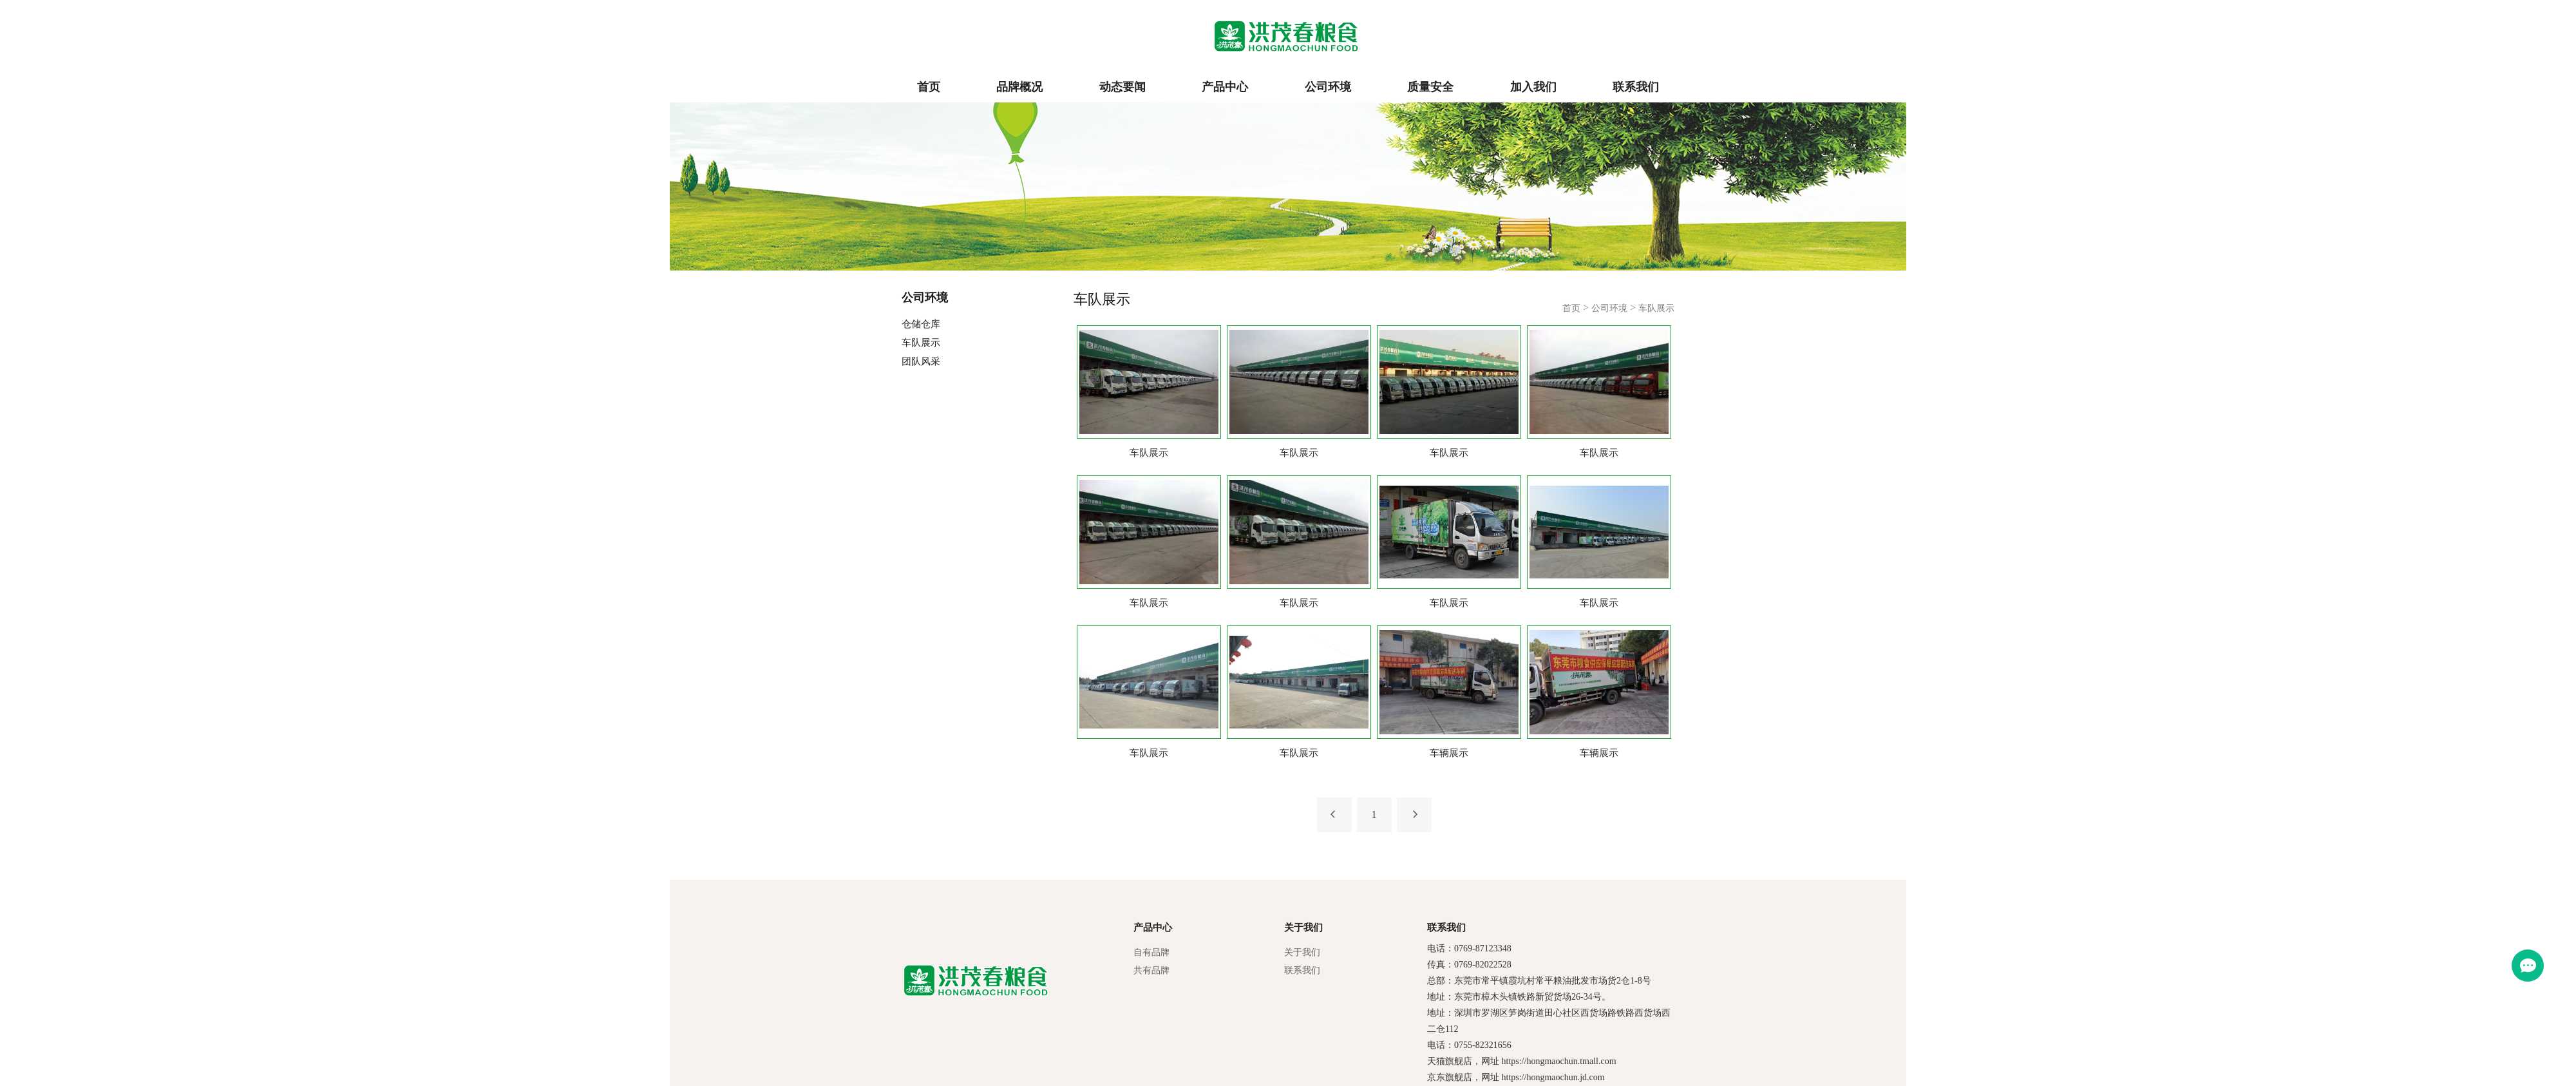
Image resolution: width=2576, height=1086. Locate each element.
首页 (928, 87)
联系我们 (1636, 87)
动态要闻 (1122, 87)
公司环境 (1328, 87)
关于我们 (1302, 952)
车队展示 (921, 343)
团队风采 (921, 361)
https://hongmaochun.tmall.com (1559, 1061)
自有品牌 (1151, 952)
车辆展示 (1449, 753)
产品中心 (1225, 87)
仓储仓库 (921, 324)
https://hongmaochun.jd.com (1553, 1077)
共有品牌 (1151, 970)
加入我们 (1533, 87)
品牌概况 (1019, 87)
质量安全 (1430, 87)
